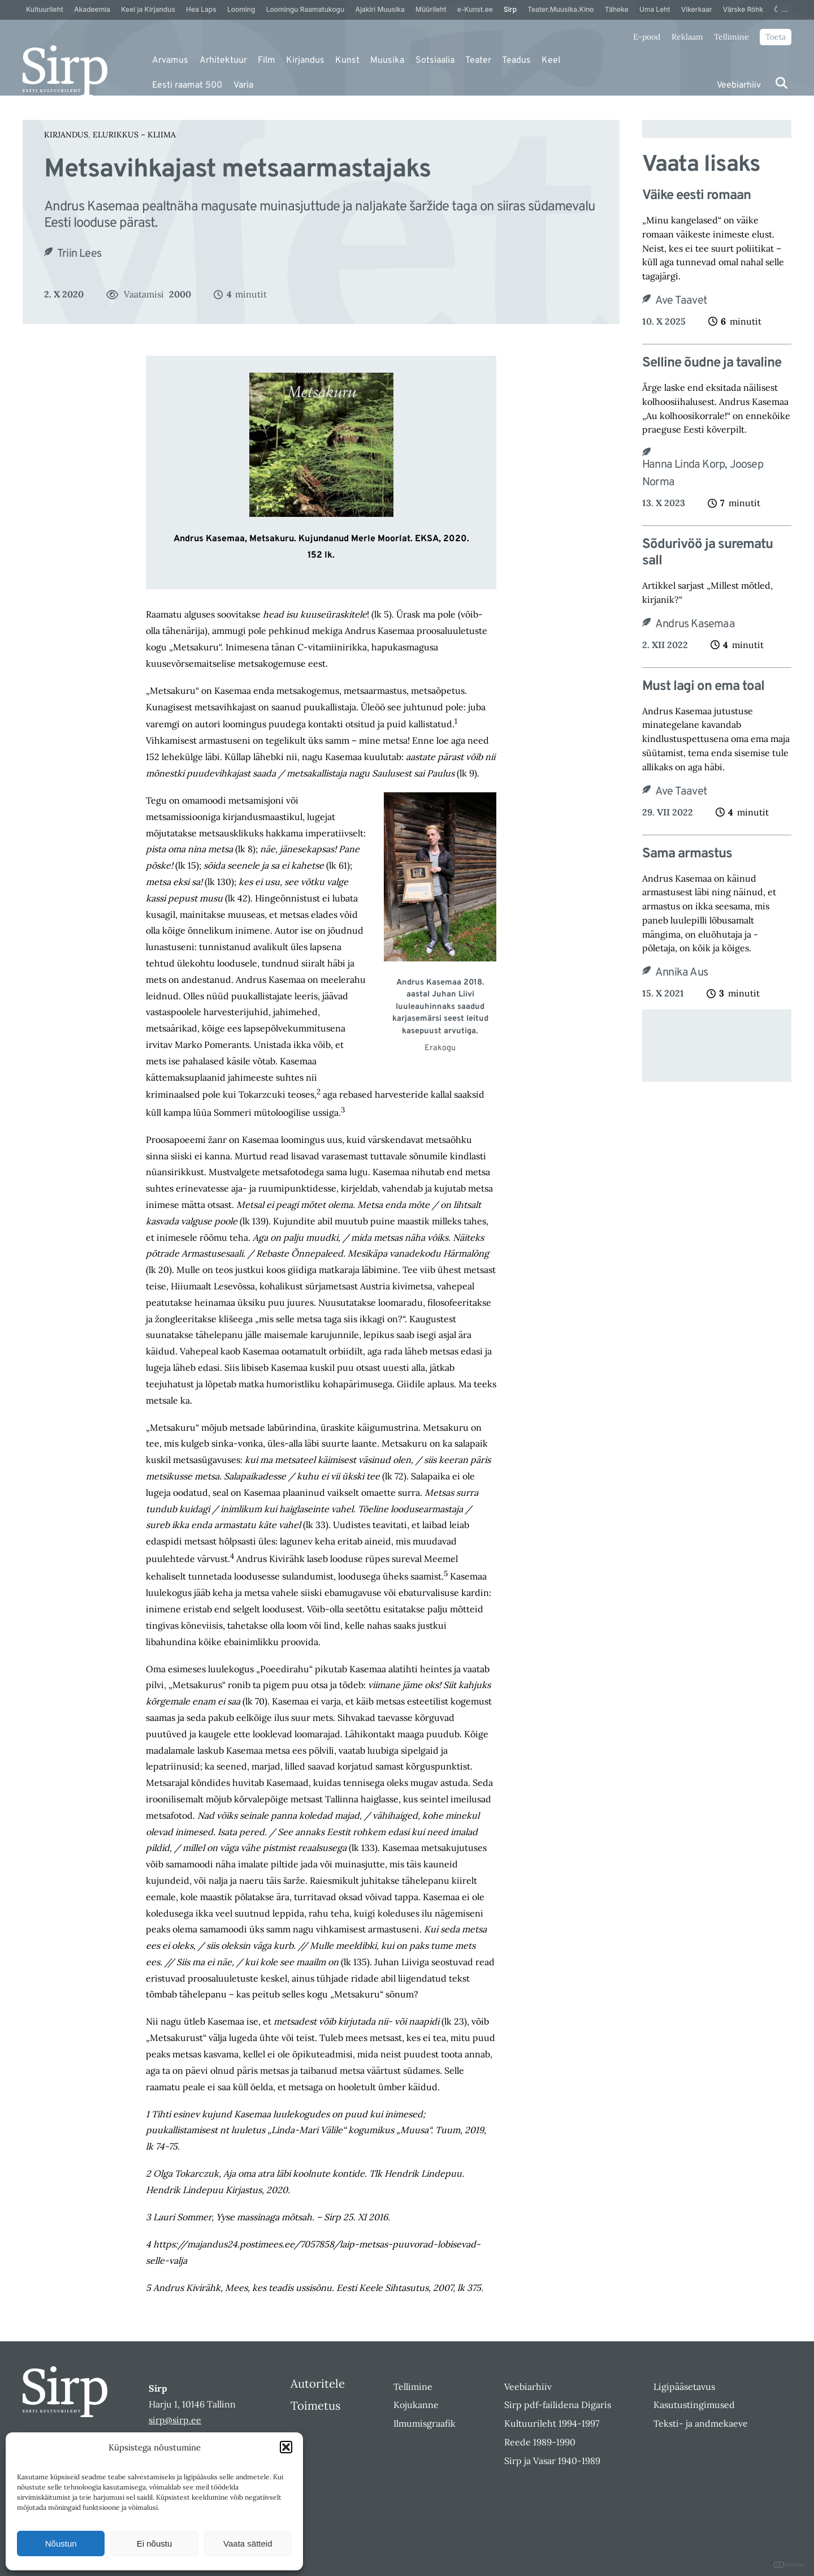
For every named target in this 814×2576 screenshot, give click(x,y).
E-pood (646, 37)
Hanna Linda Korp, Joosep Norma (702, 474)
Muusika (387, 60)
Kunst (347, 60)
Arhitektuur (223, 60)
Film (266, 60)
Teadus (516, 60)
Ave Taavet (681, 301)
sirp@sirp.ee (175, 2420)
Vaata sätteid (247, 2543)
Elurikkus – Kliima (134, 135)
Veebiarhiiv (739, 85)
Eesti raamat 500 (187, 85)
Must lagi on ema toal (703, 687)
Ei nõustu (154, 2543)
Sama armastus (687, 854)
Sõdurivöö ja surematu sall (707, 553)
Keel (551, 60)
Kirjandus (305, 60)
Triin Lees (79, 254)
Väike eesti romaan (696, 196)
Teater (478, 60)
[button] (286, 2447)
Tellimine (731, 37)
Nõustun (61, 2543)
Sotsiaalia (434, 60)
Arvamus (170, 60)
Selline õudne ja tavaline (711, 363)
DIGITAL (789, 2565)
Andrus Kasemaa (695, 624)
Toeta (775, 37)
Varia (243, 85)
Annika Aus (681, 972)
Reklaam (687, 37)
